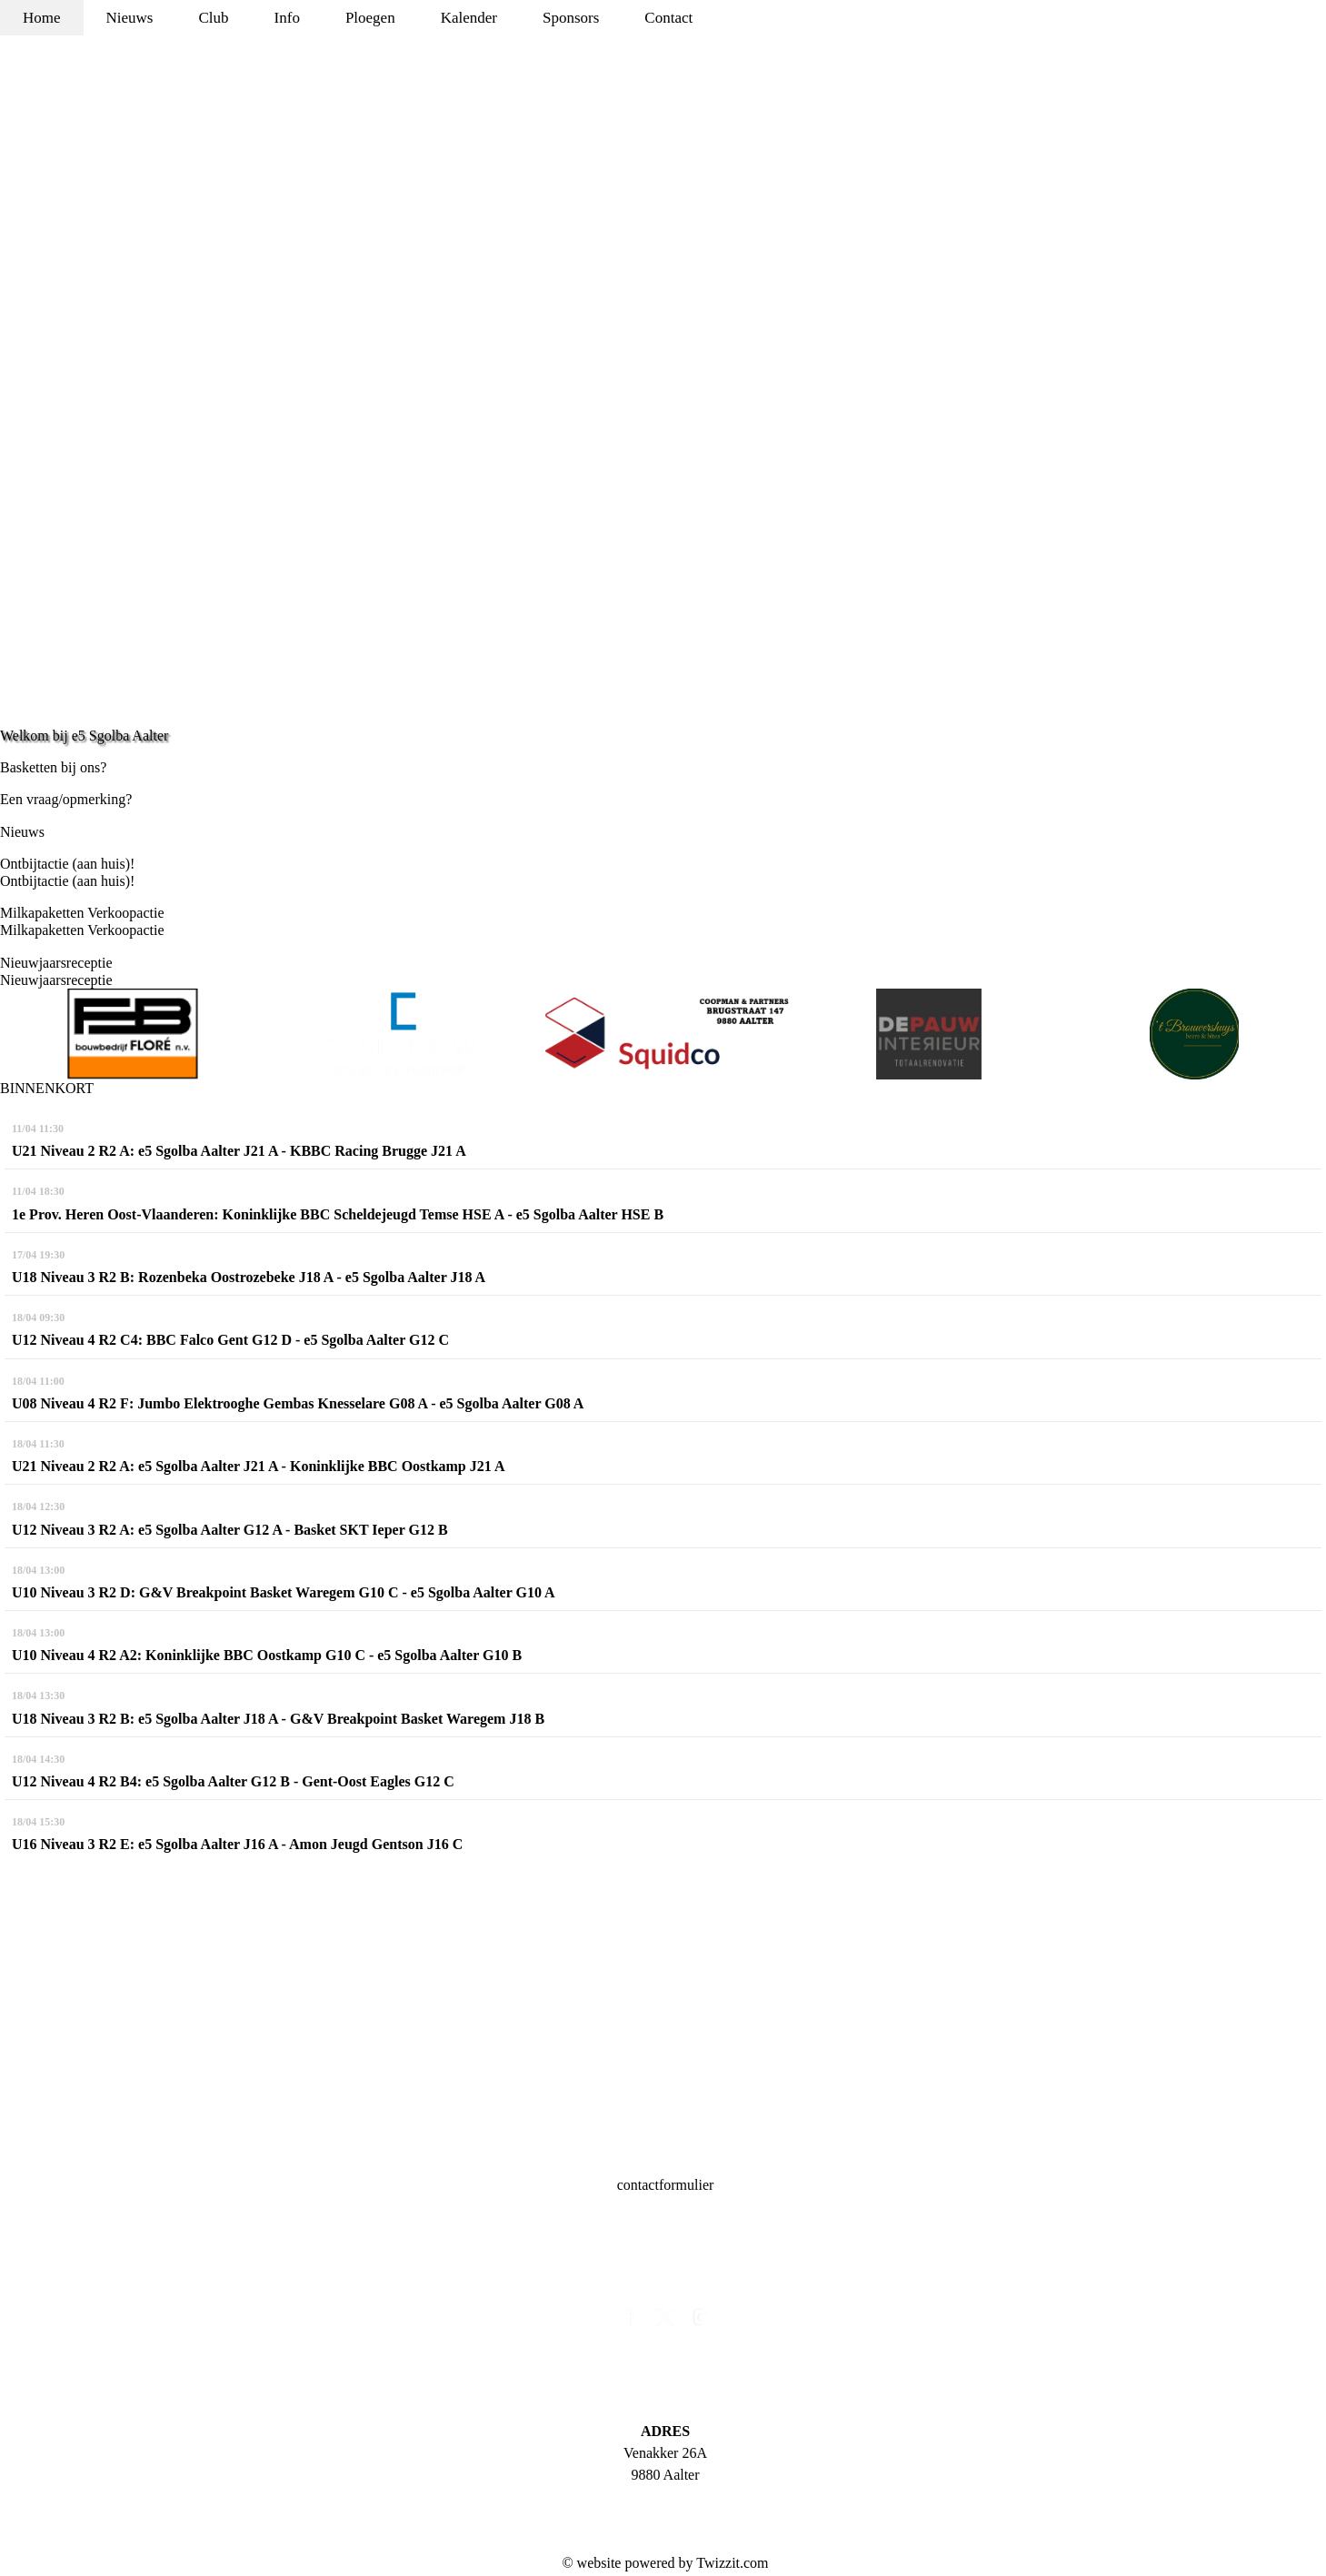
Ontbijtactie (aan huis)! (67, 863)
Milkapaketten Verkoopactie (82, 912)
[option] (132, 1034)
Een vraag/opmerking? (66, 799)
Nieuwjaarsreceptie (56, 962)
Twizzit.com (732, 2563)
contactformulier (665, 2185)
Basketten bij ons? (53, 767)
